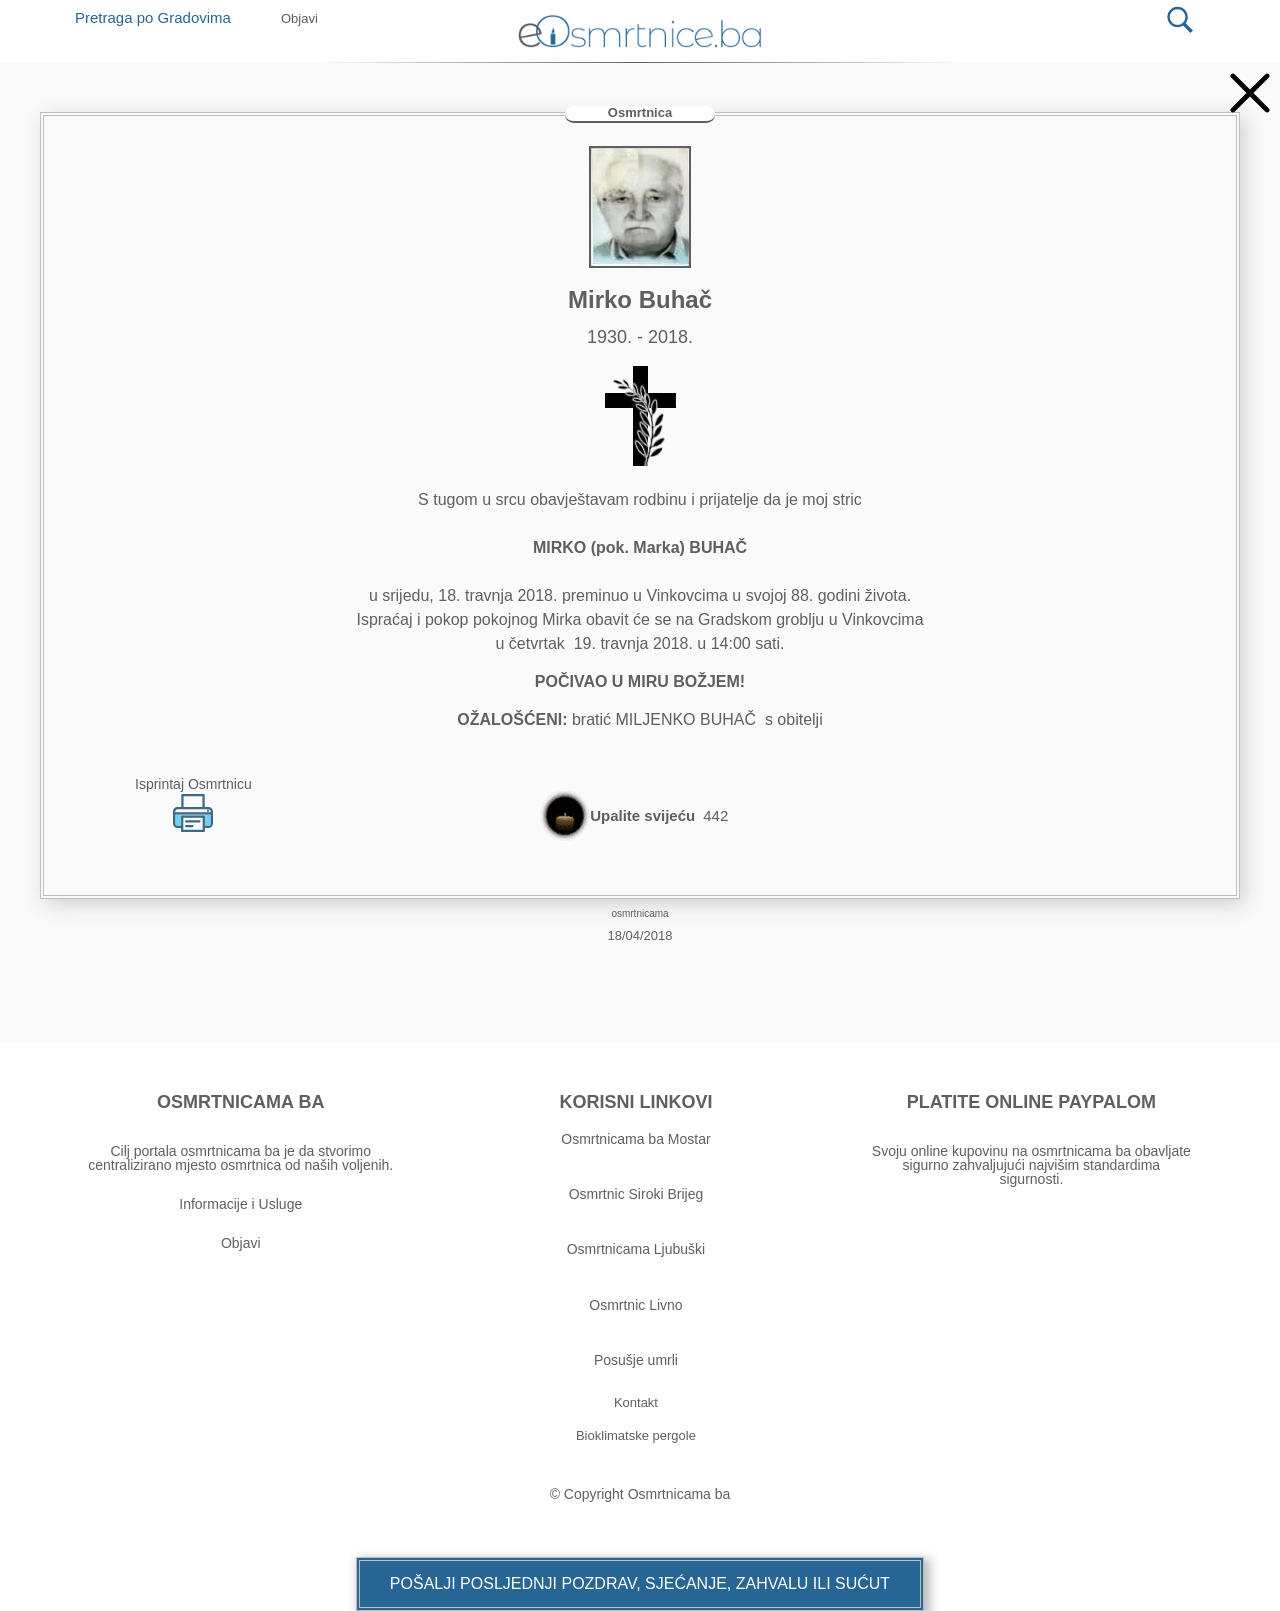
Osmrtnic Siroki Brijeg (636, 1194)
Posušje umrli (636, 1360)
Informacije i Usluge (240, 1204)
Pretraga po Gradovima (160, 17)
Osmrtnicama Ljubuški (636, 1249)
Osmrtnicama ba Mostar (635, 1139)
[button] (640, 1584)
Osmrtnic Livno (635, 1305)
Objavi (241, 1243)
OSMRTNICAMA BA (240, 1102)
